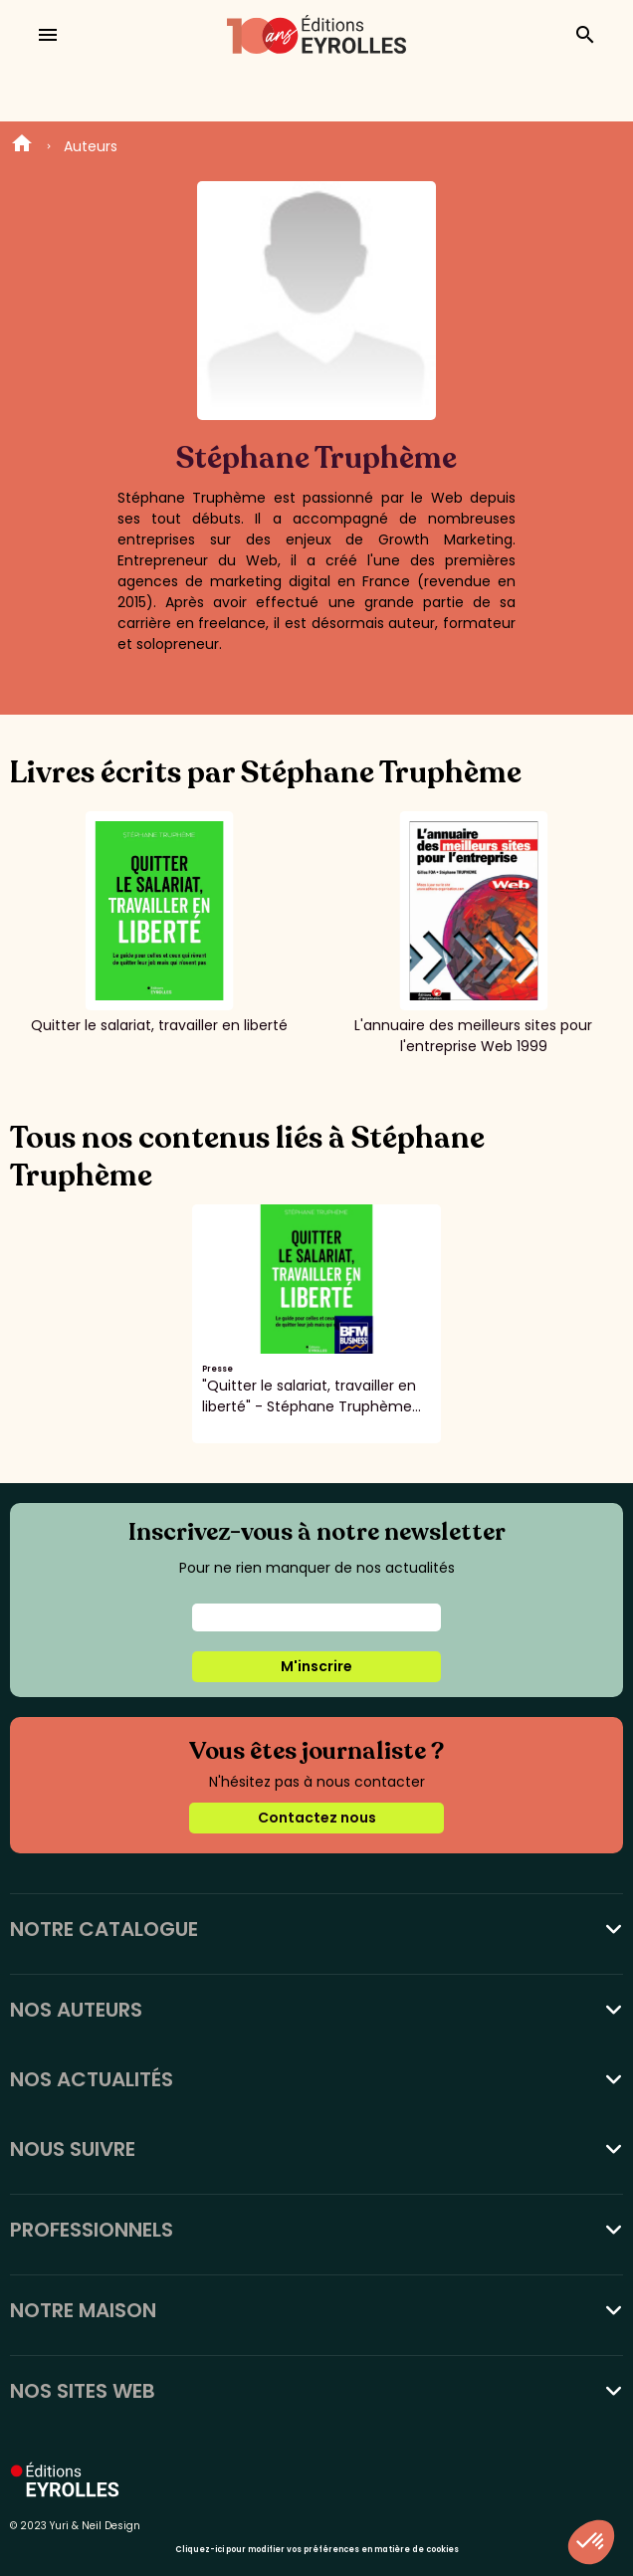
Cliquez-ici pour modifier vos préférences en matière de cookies (317, 2549)
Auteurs (90, 146)
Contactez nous (317, 1817)
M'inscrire (316, 1666)
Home (22, 146)
